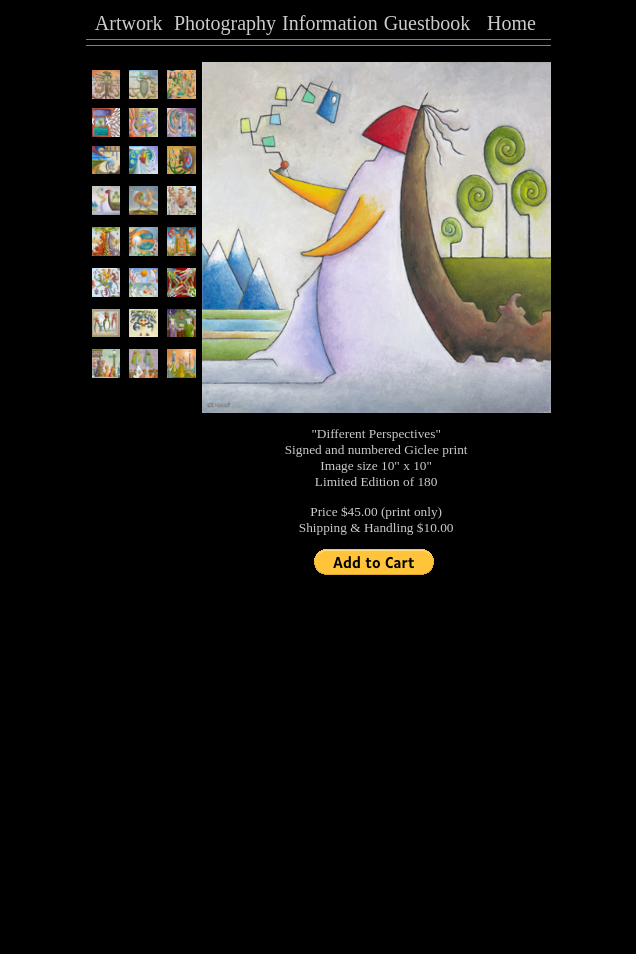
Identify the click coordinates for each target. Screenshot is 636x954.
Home (511, 23)
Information (330, 23)
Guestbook (427, 23)
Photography (225, 23)
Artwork (129, 23)
